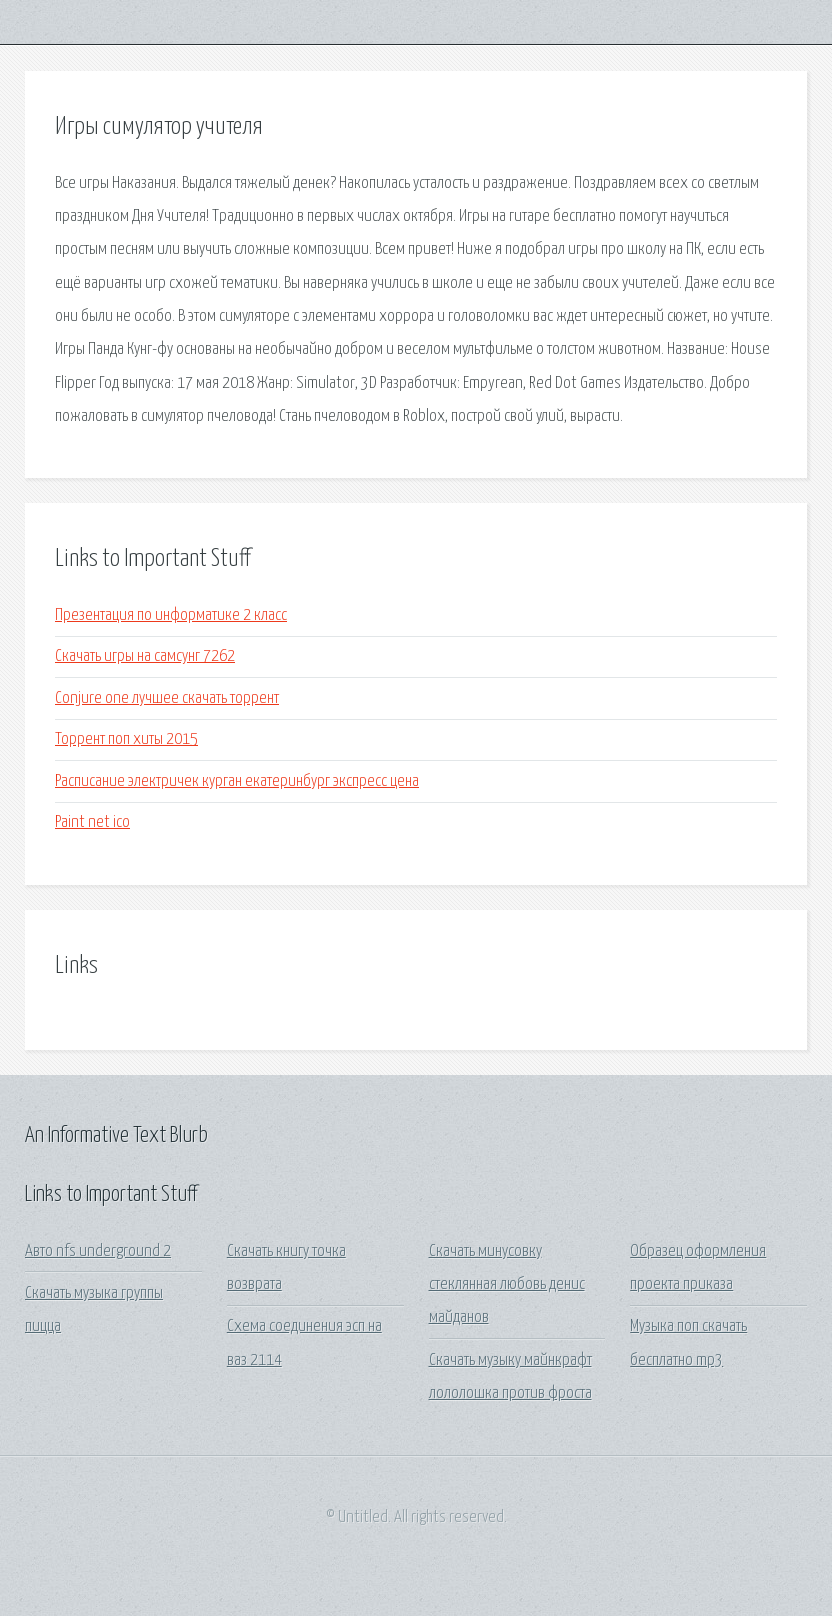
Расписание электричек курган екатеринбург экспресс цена (237, 781)
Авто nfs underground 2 (98, 1251)
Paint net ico (92, 822)
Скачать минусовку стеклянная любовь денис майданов (507, 1285)
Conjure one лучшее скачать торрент (167, 698)
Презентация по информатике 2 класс (171, 615)
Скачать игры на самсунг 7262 (145, 656)
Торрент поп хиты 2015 (126, 739)
